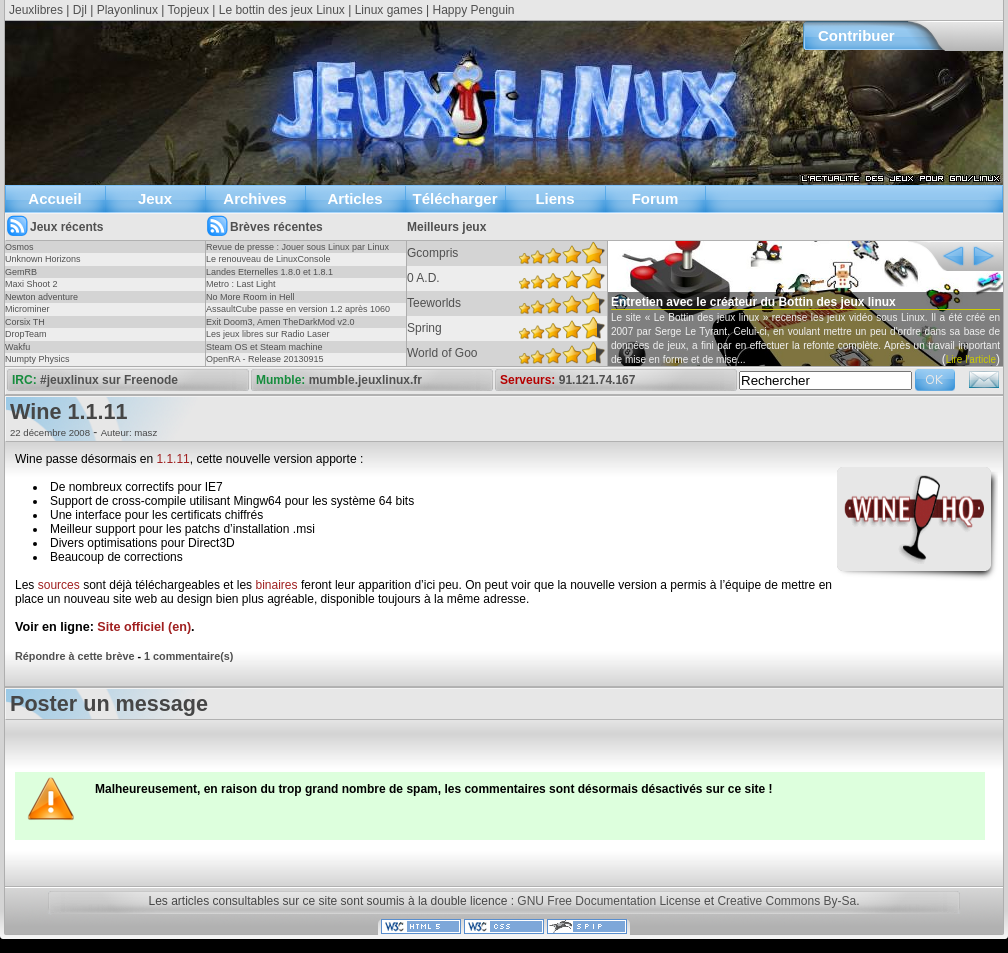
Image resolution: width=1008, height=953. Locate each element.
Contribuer (856, 35)
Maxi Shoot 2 (31, 284)
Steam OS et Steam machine (264, 347)
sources (59, 585)
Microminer (27, 309)
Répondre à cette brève (74, 656)
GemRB (21, 272)
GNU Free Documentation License (608, 901)
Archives (254, 198)
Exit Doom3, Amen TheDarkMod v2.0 (280, 322)
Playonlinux (127, 10)
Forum (655, 198)
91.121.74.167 (597, 380)
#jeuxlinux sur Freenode (109, 380)
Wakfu (17, 347)
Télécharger (454, 198)
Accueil (54, 198)
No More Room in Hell (250, 297)
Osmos (19, 247)
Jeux (155, 198)
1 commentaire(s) (188, 656)
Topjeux (188, 10)
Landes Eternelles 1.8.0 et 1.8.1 (269, 272)
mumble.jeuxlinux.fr (365, 380)
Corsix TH (25, 322)
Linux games (389, 10)
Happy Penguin (473, 10)
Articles (354, 198)
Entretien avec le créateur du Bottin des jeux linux (753, 302)
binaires (276, 585)
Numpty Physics (37, 359)
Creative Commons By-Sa (786, 901)
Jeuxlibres (36, 10)
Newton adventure (41, 297)
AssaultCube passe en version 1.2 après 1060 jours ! (298, 315)
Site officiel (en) (144, 627)
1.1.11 (172, 459)
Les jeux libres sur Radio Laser (268, 334)
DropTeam (26, 334)
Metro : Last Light (241, 284)
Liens (554, 198)
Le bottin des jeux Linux (282, 10)
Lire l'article (971, 359)
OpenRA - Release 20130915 (265, 359)
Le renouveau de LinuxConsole (268, 259)
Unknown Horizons (43, 259)
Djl (80, 10)
